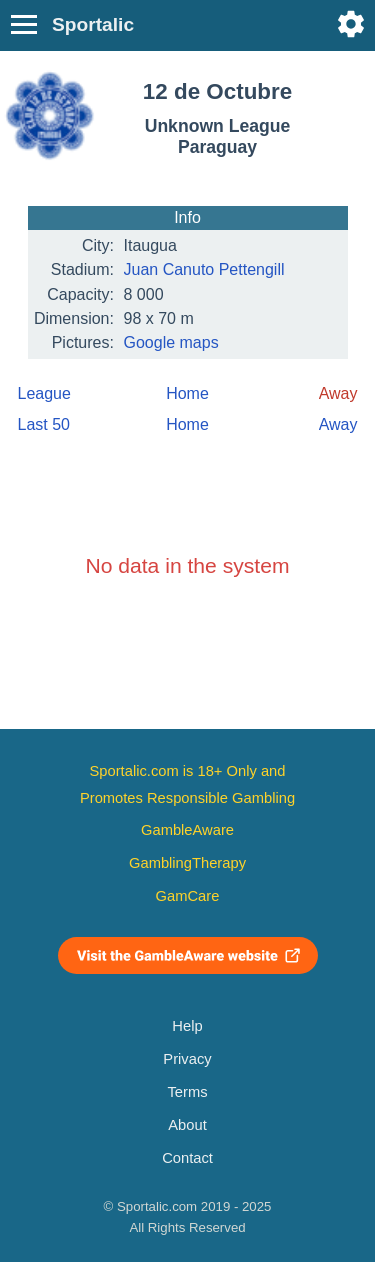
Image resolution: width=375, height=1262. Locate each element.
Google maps (171, 342)
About (187, 1125)
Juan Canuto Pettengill (204, 269)
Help (187, 1026)
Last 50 (44, 424)
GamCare (188, 896)
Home (187, 393)
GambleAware (187, 830)
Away (338, 424)
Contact (187, 1158)
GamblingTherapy (187, 863)
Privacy (187, 1059)
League (44, 393)
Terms (187, 1092)
